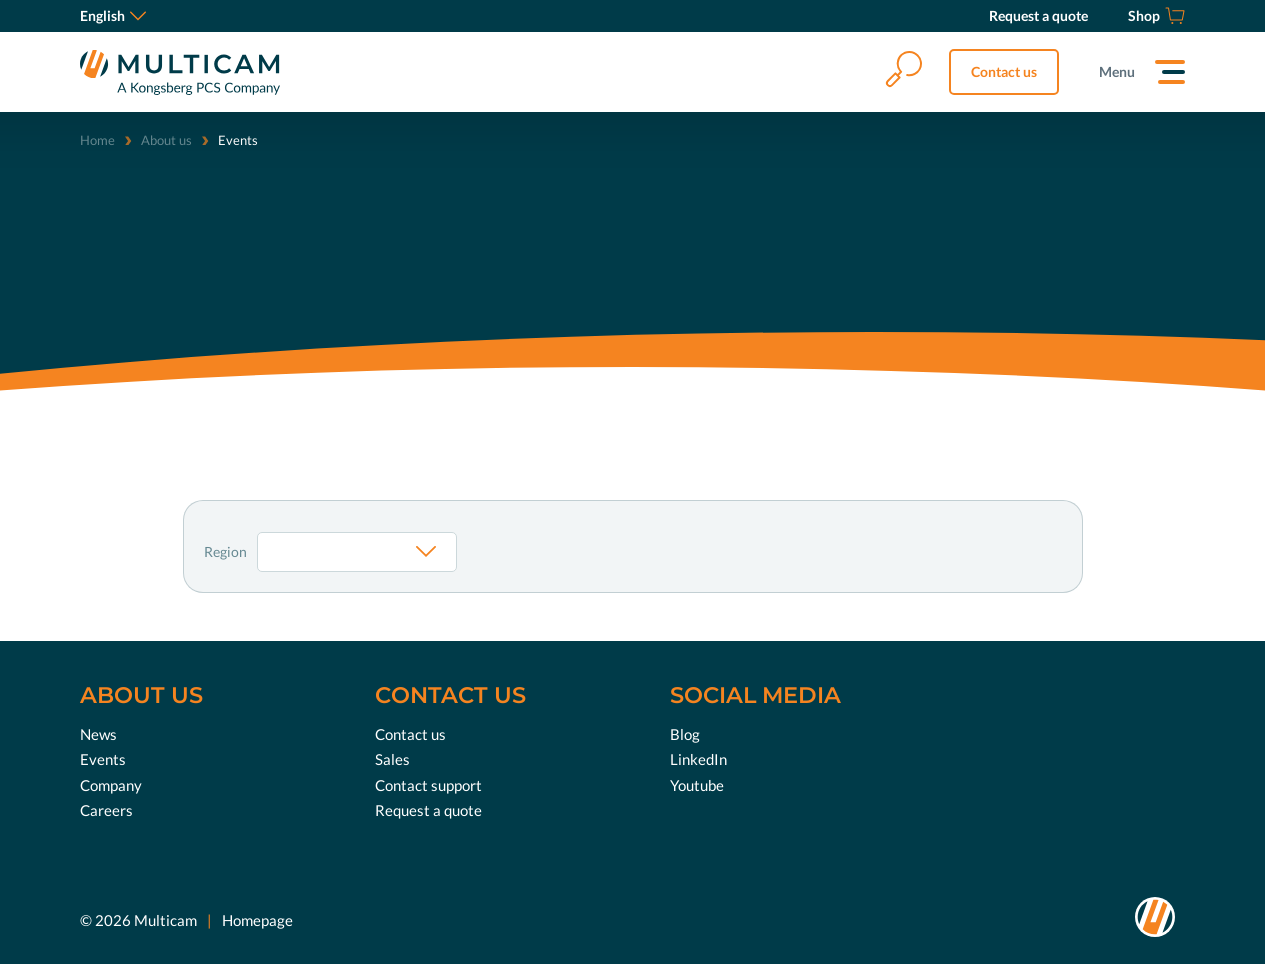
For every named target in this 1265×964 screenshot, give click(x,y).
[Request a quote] (1038, 16)
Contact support (428, 784)
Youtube (697, 784)
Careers (106, 810)
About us (166, 140)
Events (103, 759)
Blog (685, 733)
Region (225, 551)
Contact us (1004, 71)
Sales (392, 759)
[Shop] (1156, 16)
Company (111, 784)
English (113, 15)
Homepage (257, 919)
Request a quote (428, 810)
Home (97, 140)
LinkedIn (698, 759)
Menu (1117, 71)
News (98, 733)
